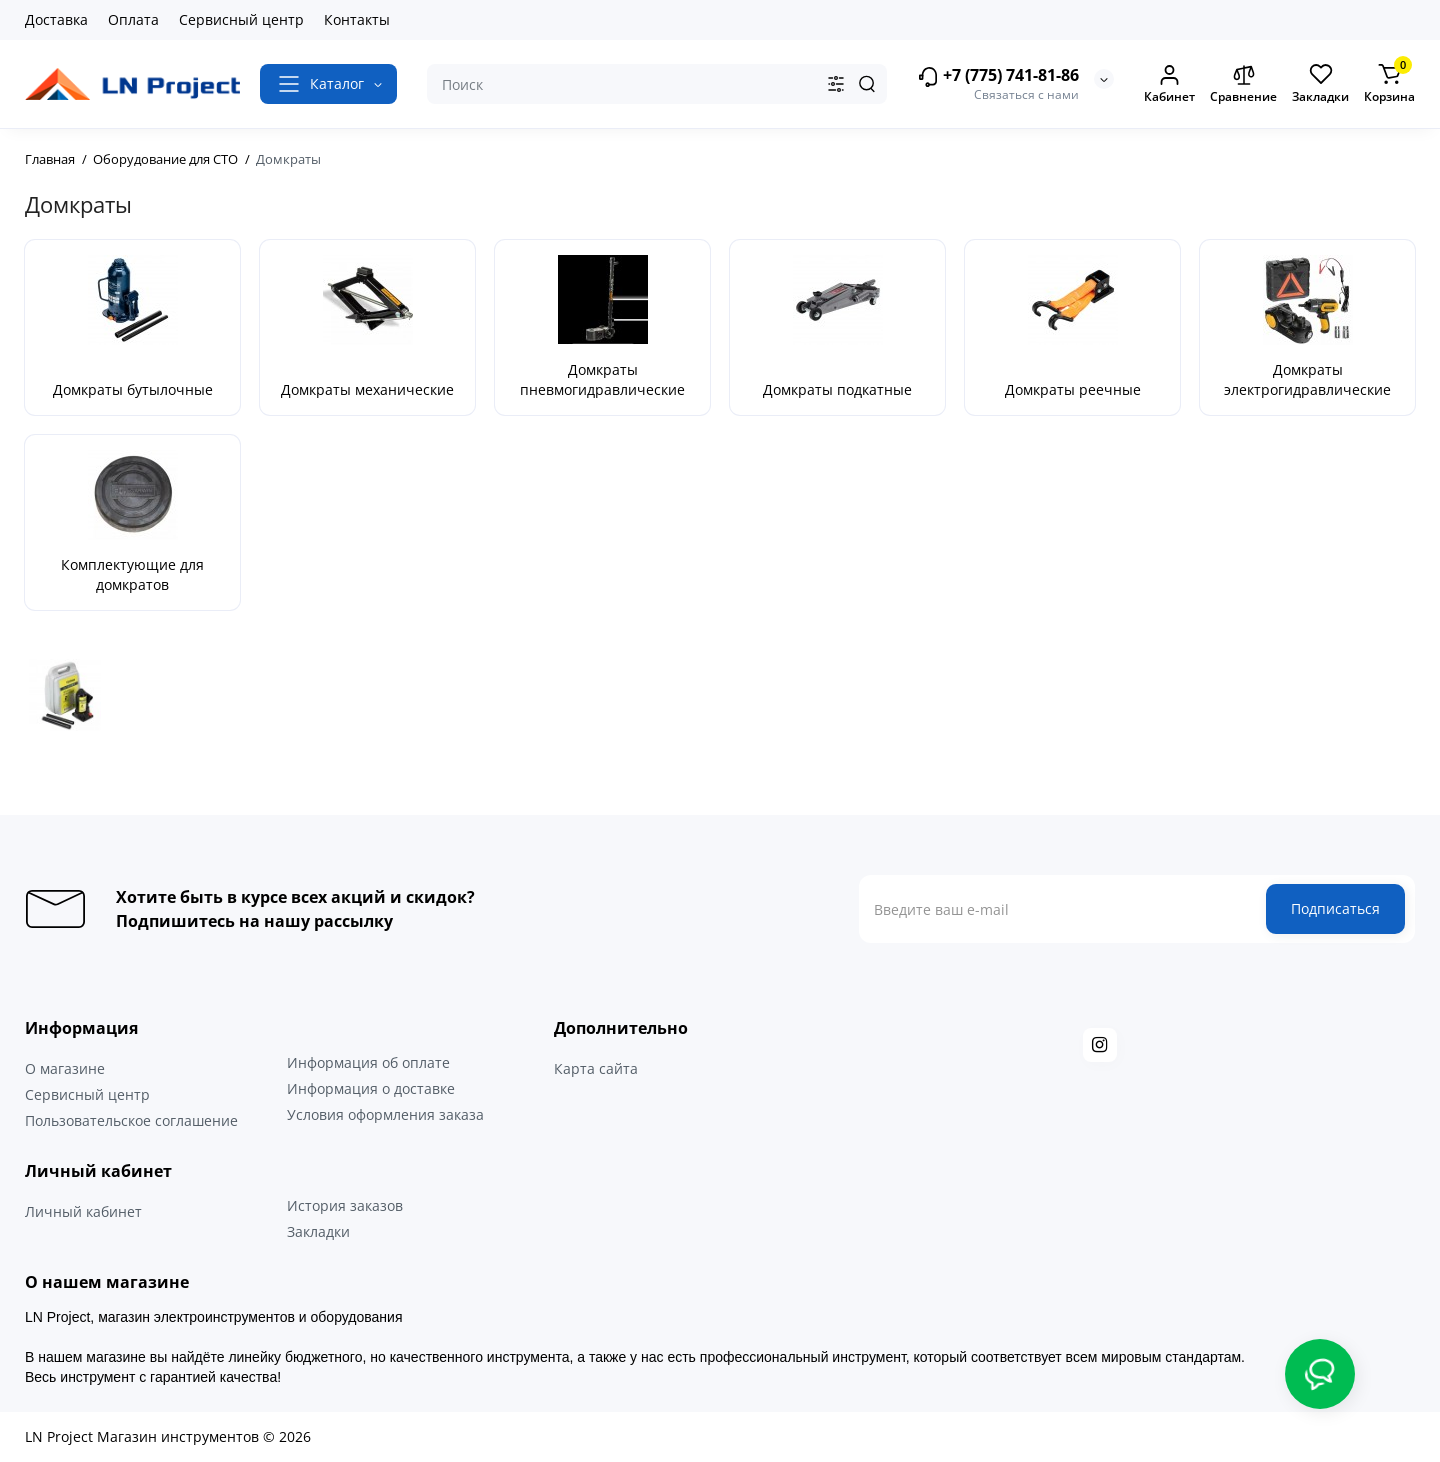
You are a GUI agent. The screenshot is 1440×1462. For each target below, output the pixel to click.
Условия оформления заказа (385, 1114)
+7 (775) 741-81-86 (998, 76)
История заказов (345, 1205)
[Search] (867, 84)
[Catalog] (328, 84)
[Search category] (836, 84)
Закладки (318, 1231)
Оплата (133, 19)
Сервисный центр (241, 19)
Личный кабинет (83, 1211)
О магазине (65, 1068)
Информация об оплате (368, 1062)
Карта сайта (596, 1068)
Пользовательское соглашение (131, 1120)
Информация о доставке (371, 1088)
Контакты (357, 19)
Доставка (56, 19)
